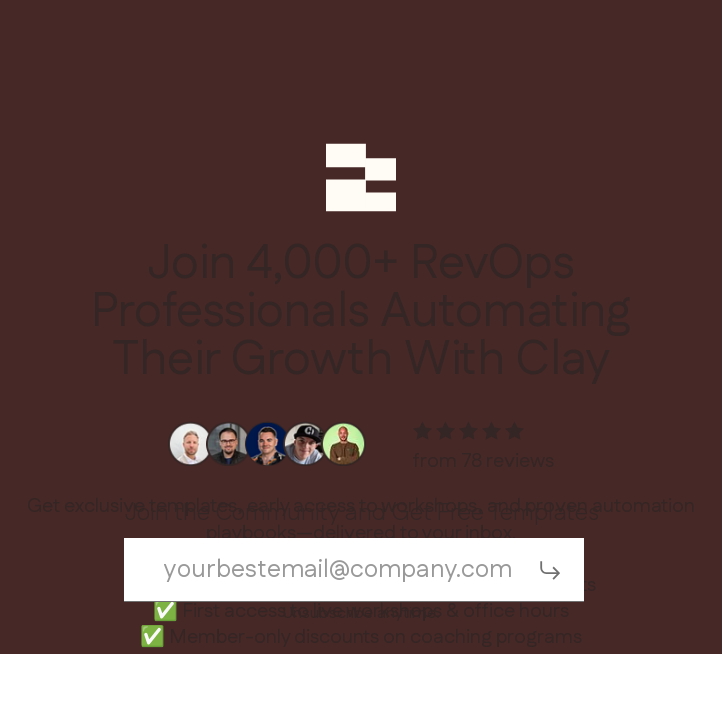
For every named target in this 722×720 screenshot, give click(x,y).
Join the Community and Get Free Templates (361, 513)
